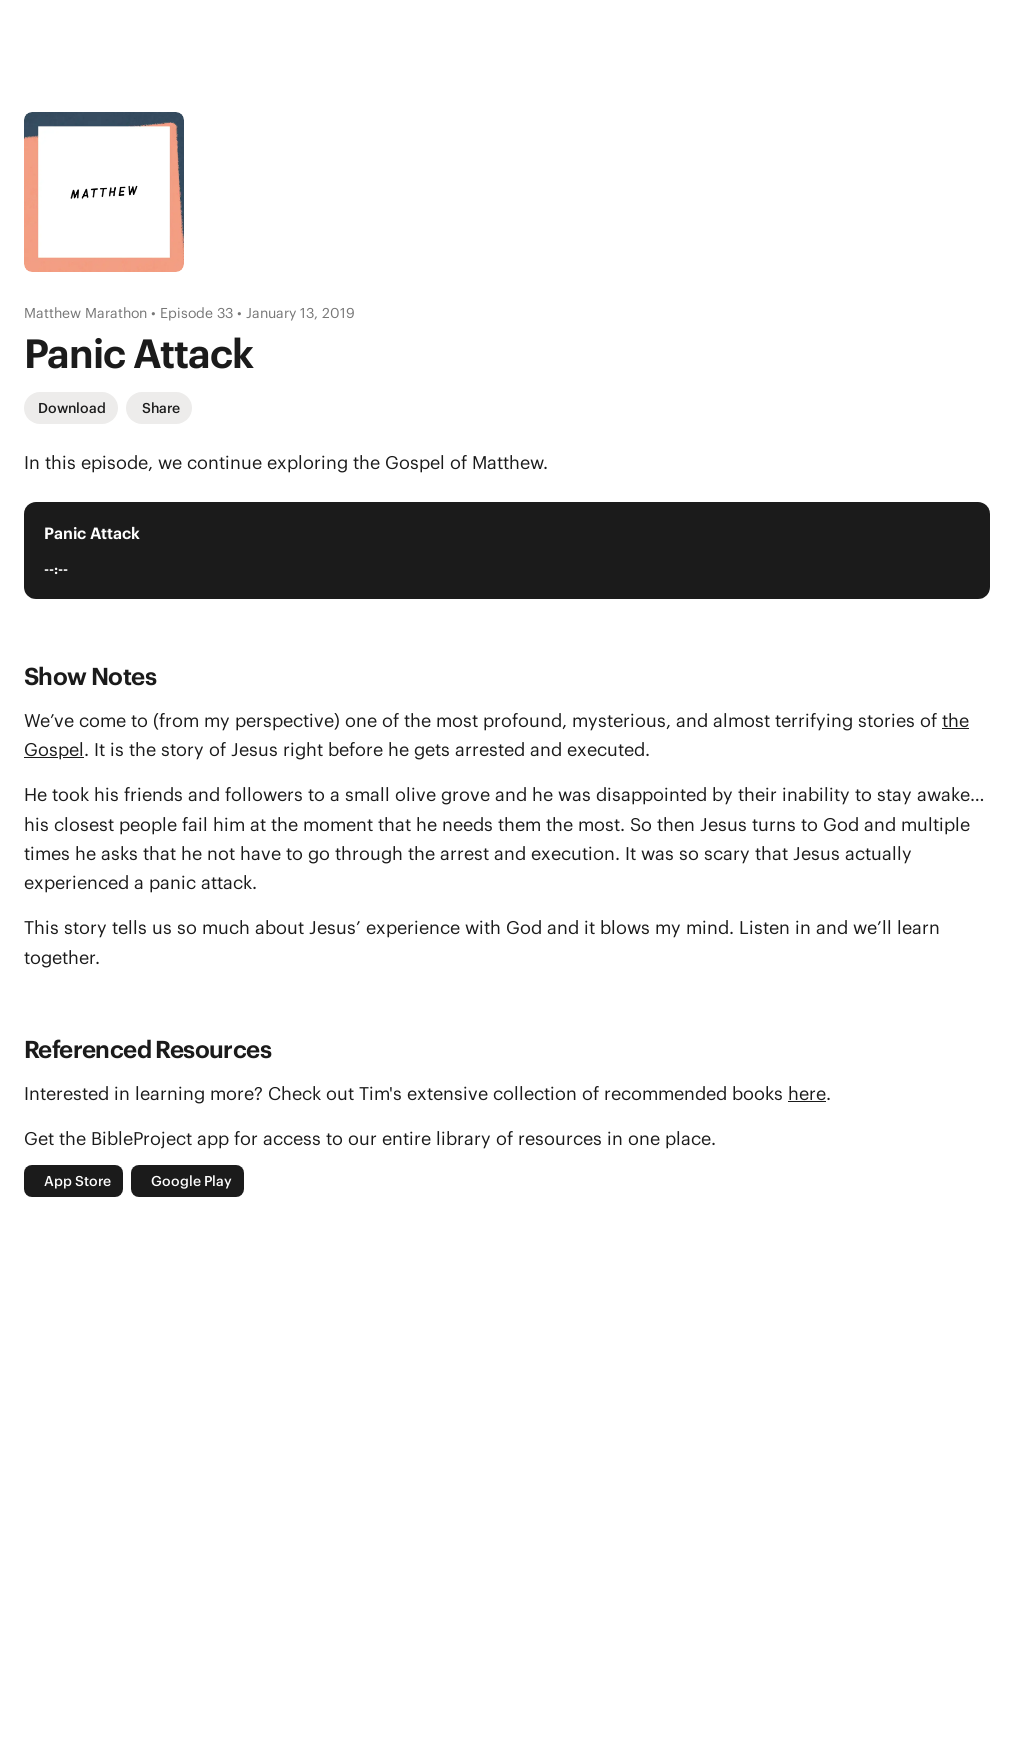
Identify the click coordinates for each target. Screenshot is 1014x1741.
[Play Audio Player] (950, 550)
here (807, 1093)
